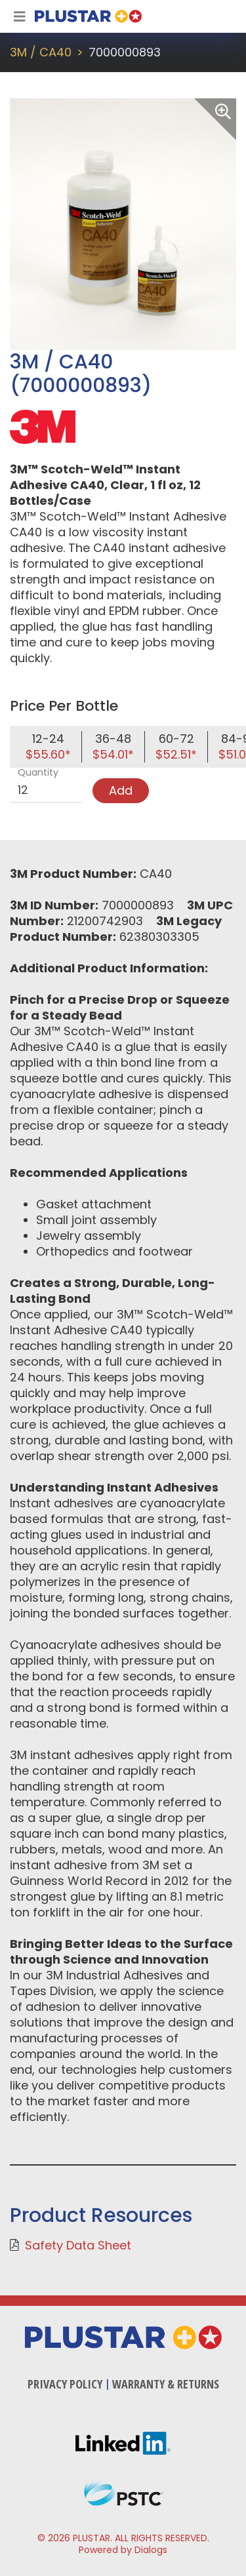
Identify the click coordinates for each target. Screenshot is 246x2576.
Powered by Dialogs (123, 2549)
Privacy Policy (65, 2384)
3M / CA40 (41, 52)
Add (121, 790)
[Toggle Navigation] (19, 16)
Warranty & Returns (165, 2384)
